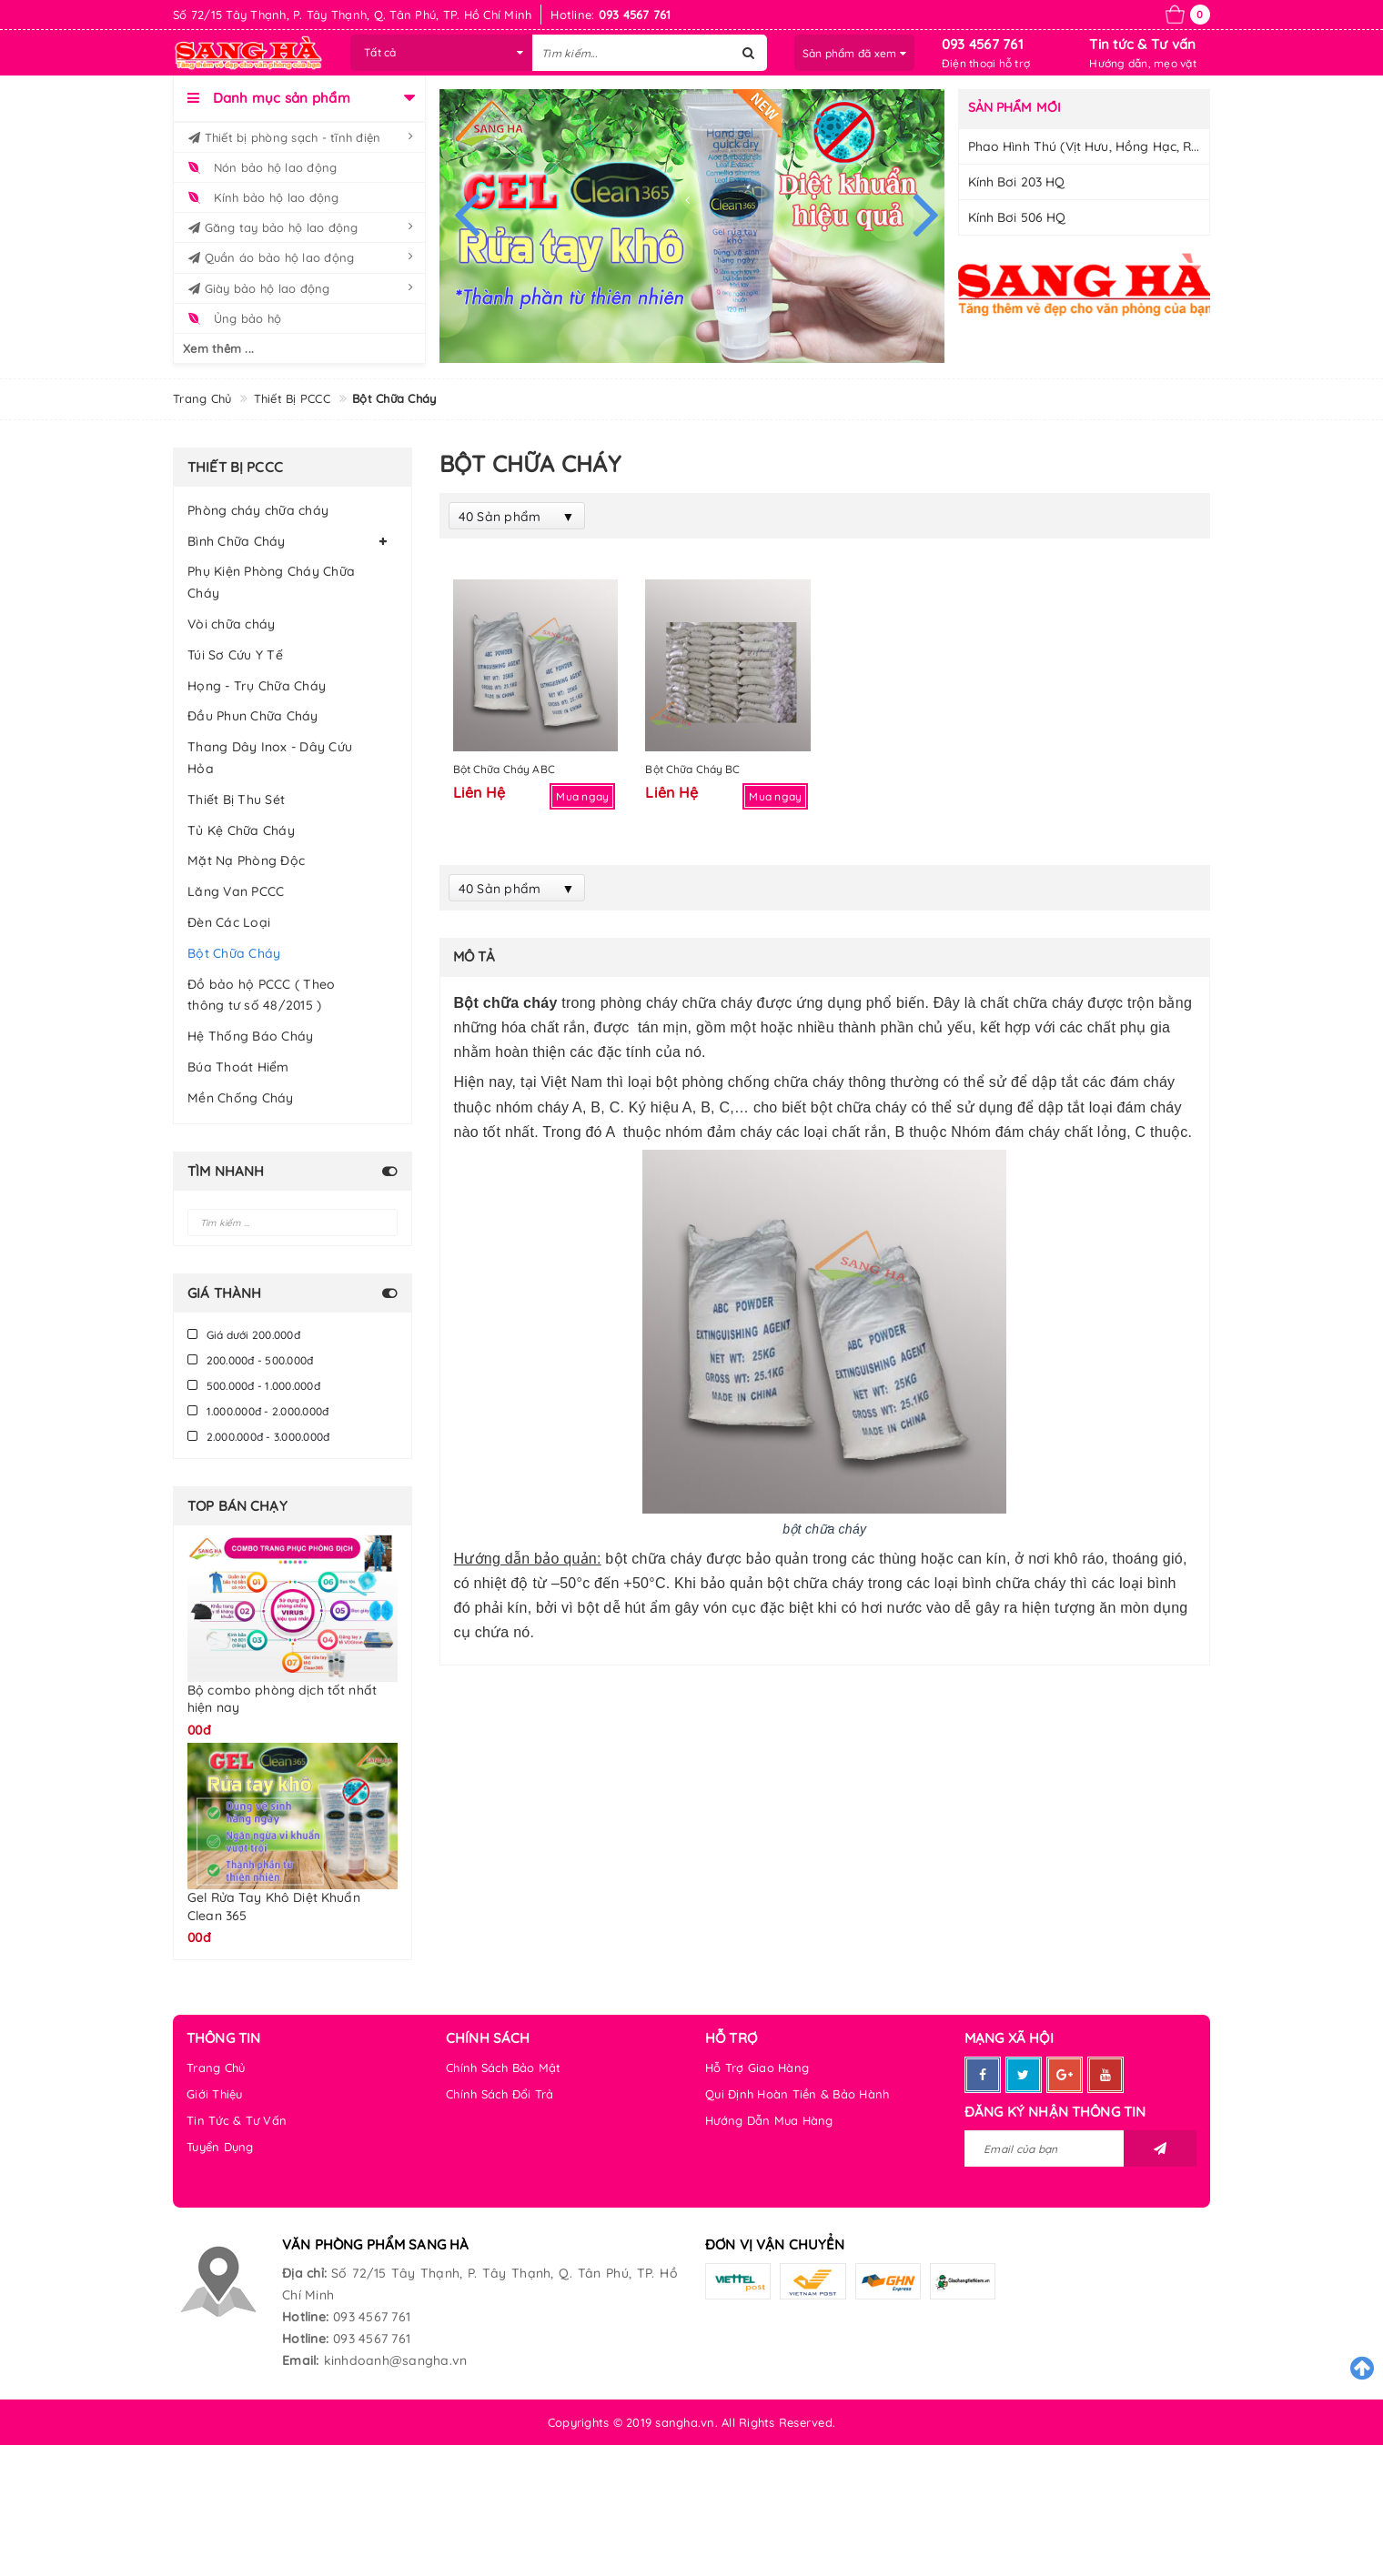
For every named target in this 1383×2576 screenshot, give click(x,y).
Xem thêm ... (218, 348)
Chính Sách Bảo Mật (503, 2067)
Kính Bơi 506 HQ (1017, 217)
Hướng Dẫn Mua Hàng (769, 2120)
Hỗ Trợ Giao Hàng (757, 2067)
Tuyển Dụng (220, 2146)
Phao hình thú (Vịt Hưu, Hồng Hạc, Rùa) (1090, 146)
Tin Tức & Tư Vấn (237, 2120)
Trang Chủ (216, 2067)
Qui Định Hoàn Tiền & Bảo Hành (797, 2094)
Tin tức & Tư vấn (1142, 44)
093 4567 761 (983, 44)
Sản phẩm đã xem (854, 53)
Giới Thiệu (215, 2094)
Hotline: (305, 2317)
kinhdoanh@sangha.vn (396, 2360)
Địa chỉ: (304, 2273)
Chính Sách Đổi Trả (500, 2094)
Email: (300, 2360)
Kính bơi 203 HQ (1016, 182)
